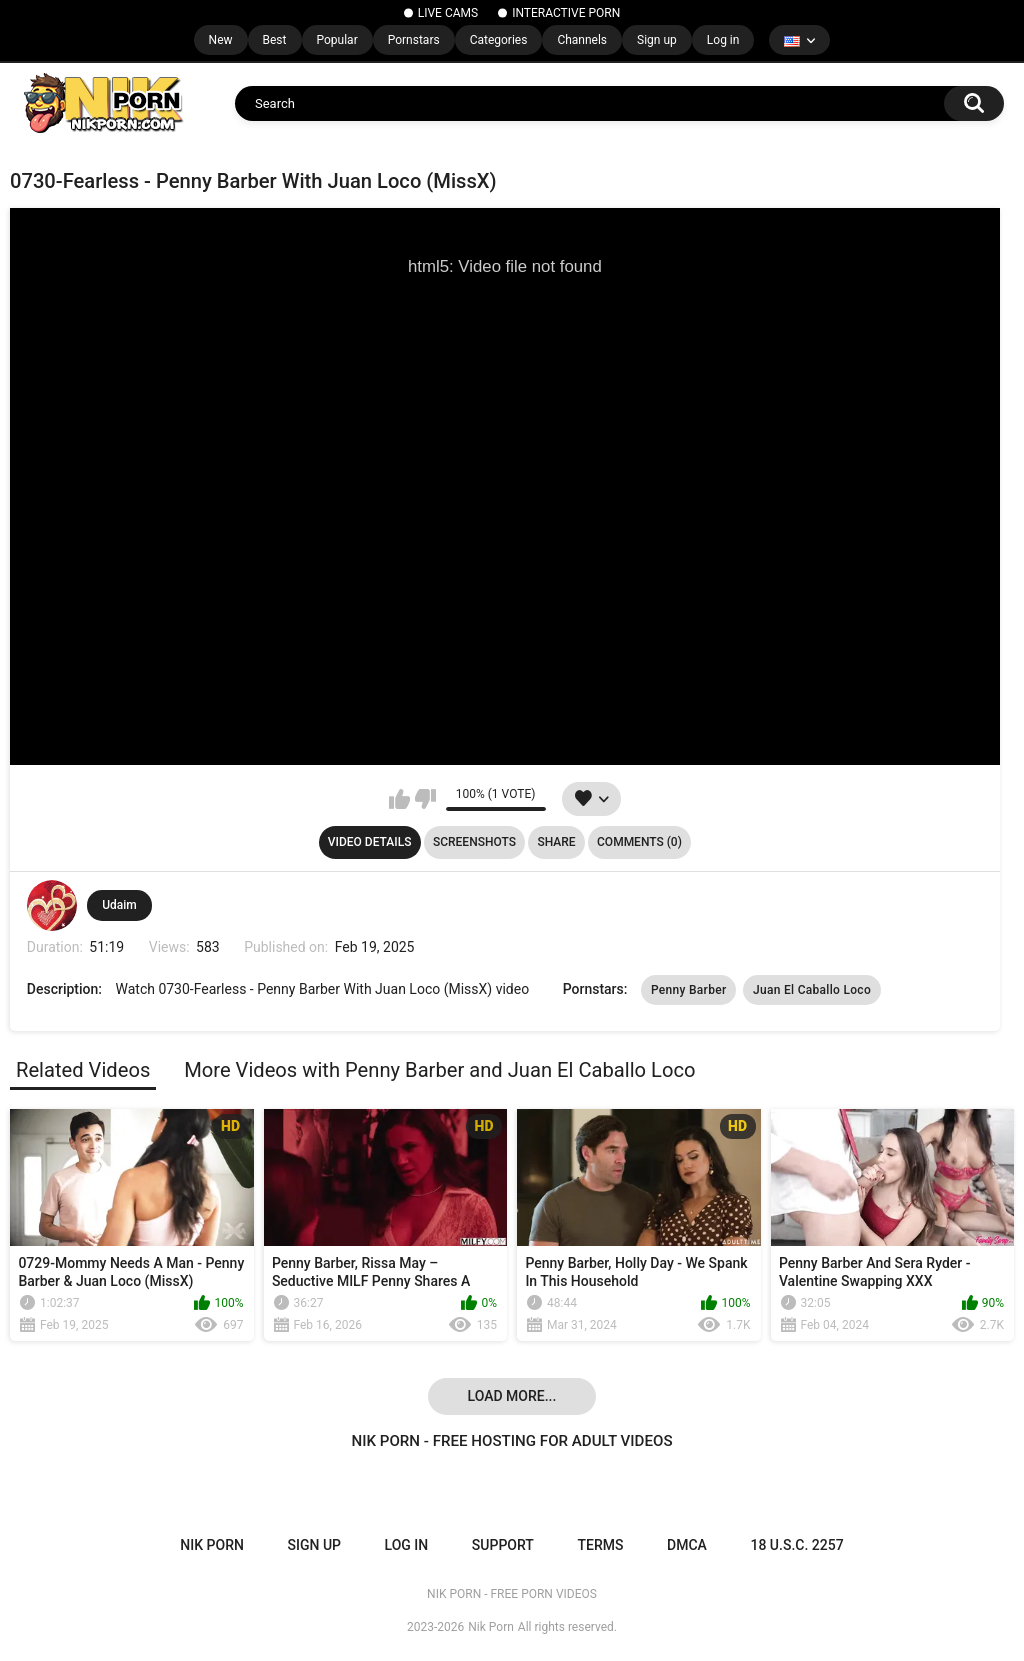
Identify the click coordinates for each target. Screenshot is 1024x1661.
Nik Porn (491, 1627)
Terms (600, 1545)
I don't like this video (425, 799)
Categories (499, 40)
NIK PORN (212, 1545)
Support (503, 1545)
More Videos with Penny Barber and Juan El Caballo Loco (439, 1070)
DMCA (687, 1545)
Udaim (119, 905)
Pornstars (414, 40)
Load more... (512, 1396)
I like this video (399, 799)
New (221, 40)
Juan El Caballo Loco (812, 990)
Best (275, 40)
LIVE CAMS (448, 13)
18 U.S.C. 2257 (796, 1545)
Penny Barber (689, 990)
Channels (582, 40)
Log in (723, 40)
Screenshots (474, 842)
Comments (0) (639, 842)
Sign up (657, 40)
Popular (337, 40)
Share (556, 842)
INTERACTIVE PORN (566, 13)
